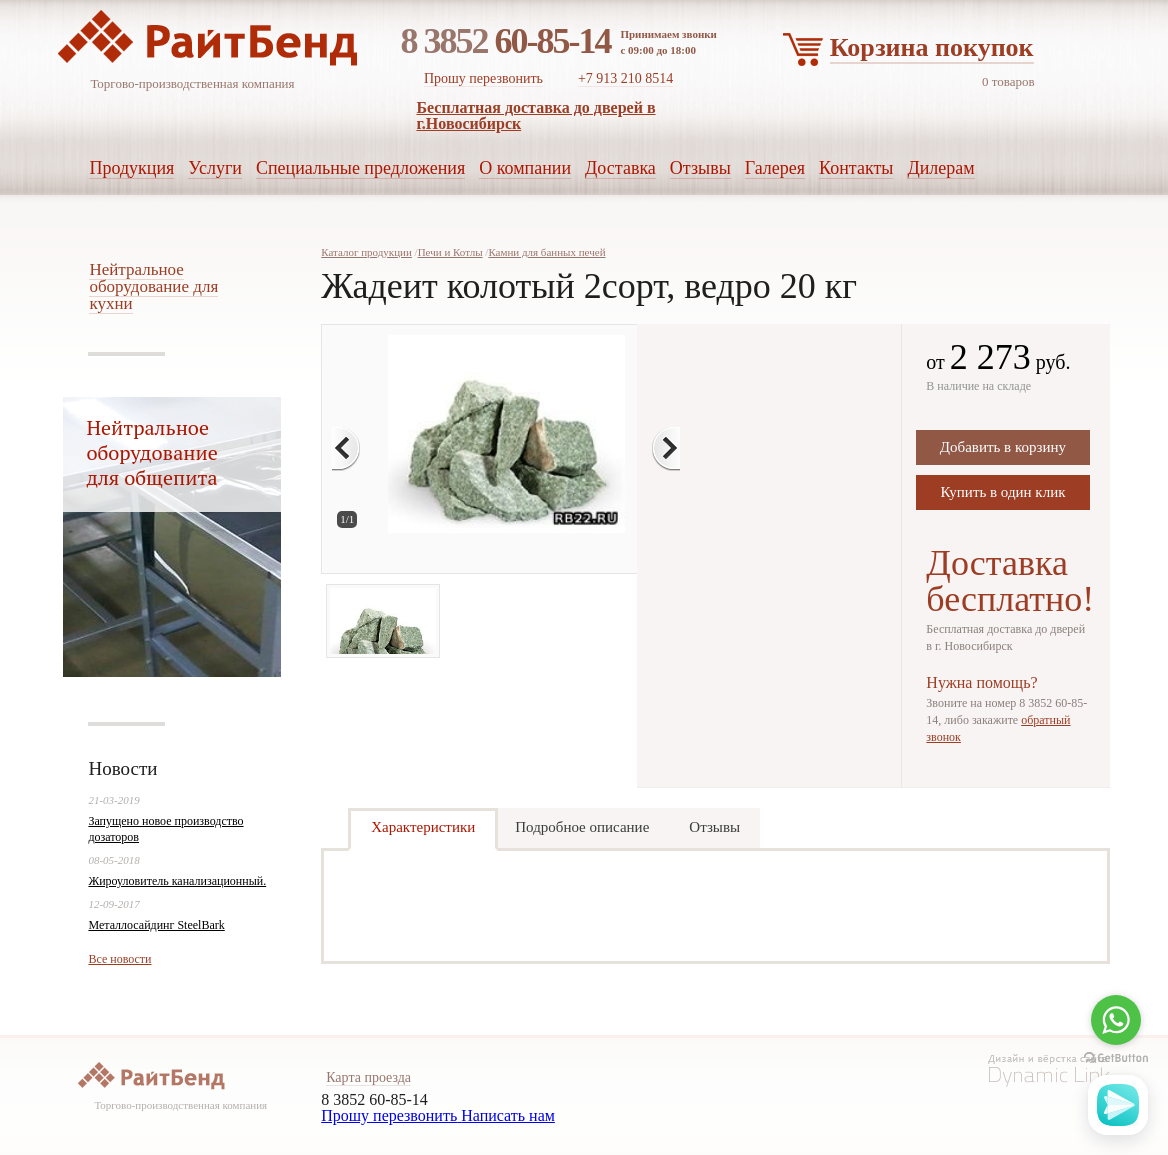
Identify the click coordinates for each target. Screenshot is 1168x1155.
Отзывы (714, 827)
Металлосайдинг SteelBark (156, 925)
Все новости (119, 959)
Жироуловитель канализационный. (177, 881)
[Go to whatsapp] (1116, 1020)
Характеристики (423, 827)
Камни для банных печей (546, 252)
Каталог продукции (366, 252)
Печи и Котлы (450, 252)
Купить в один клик (1002, 492)
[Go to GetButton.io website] (1116, 1058)
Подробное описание (582, 827)
